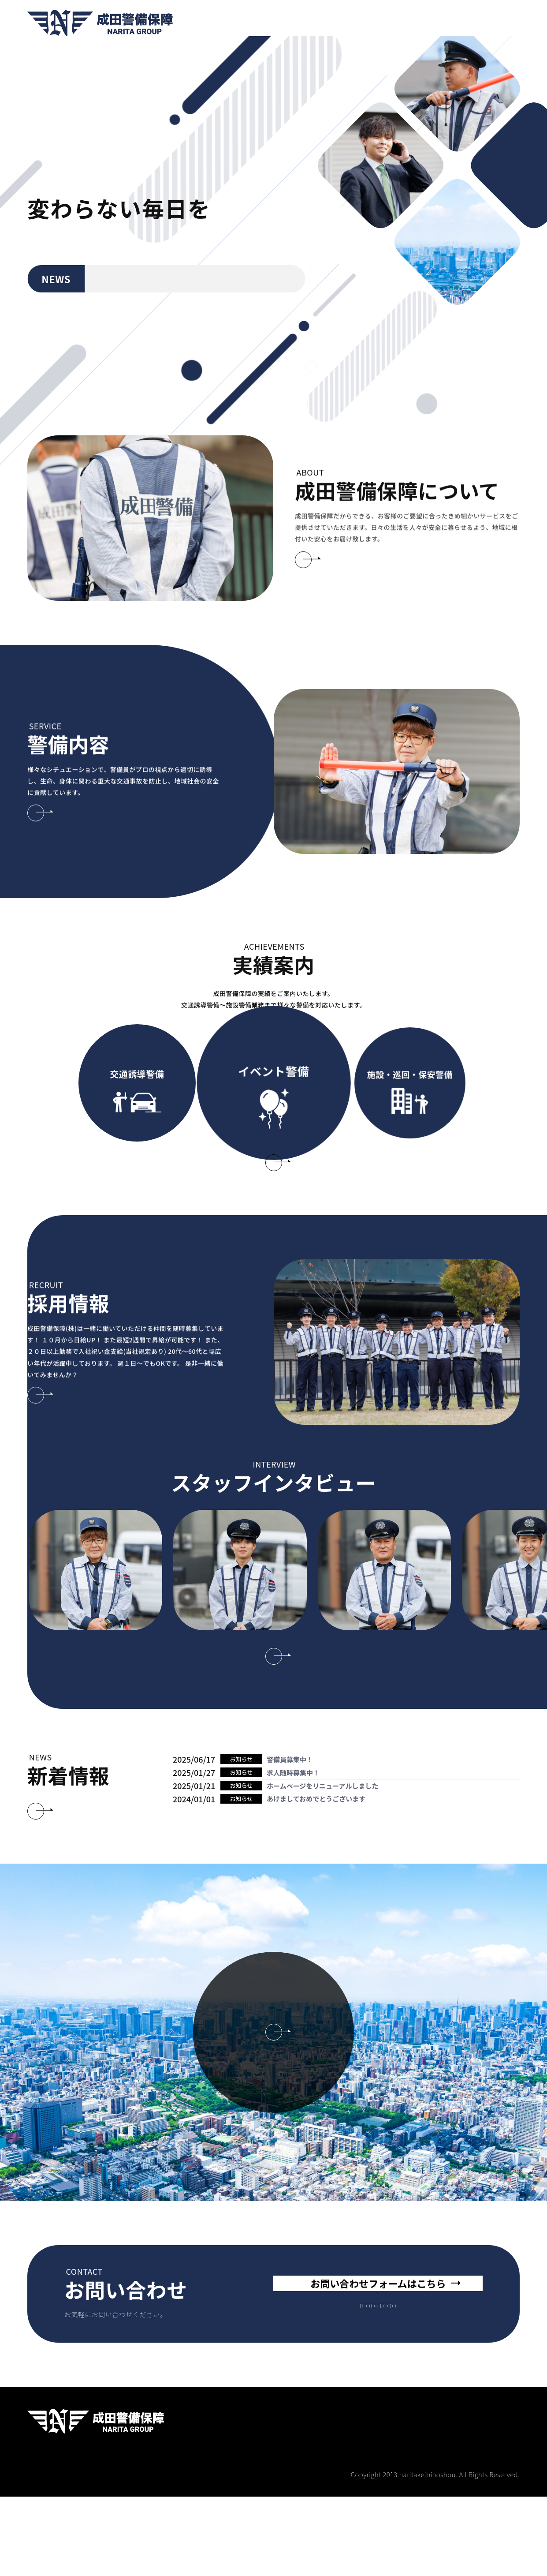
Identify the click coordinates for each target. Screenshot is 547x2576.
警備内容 (299, 22)
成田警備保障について (242, 22)
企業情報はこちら (273, 2151)
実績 (366, 22)
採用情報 (336, 22)
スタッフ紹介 (402, 22)
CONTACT (494, 22)
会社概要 (446, 22)
